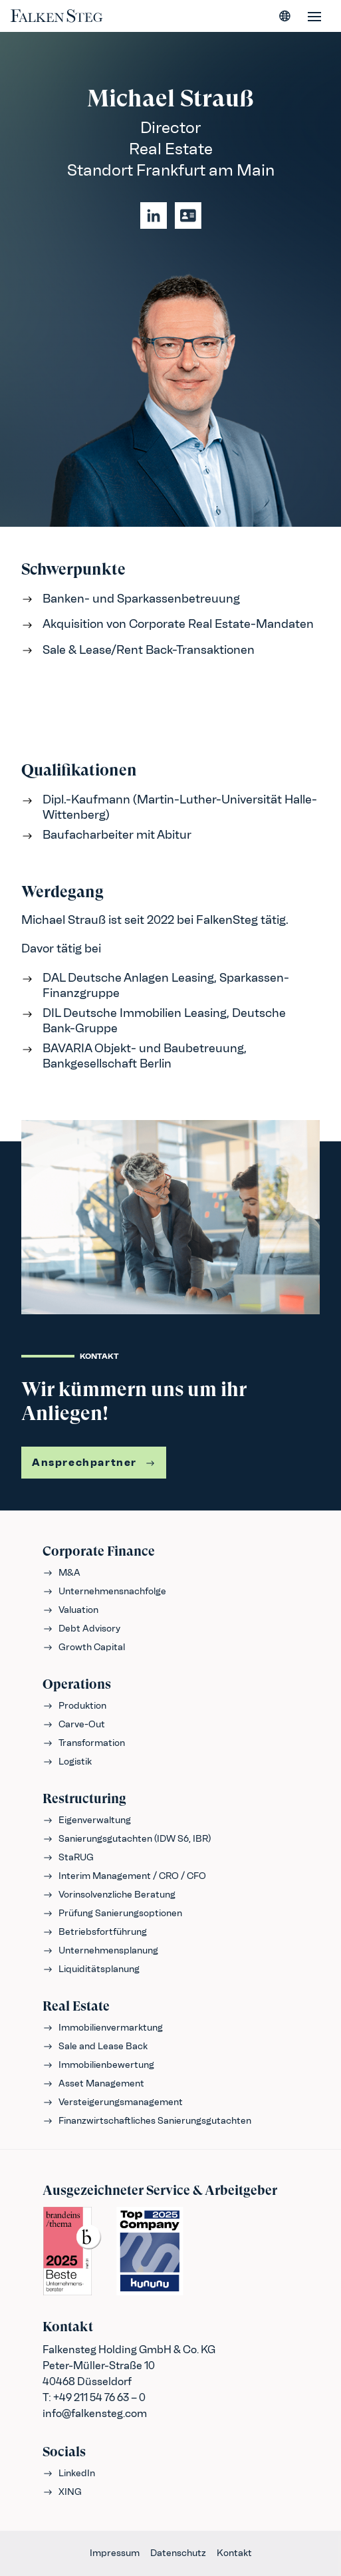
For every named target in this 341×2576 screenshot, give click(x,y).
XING (62, 2492)
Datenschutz (178, 2553)
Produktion (74, 1705)
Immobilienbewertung (98, 2065)
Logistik (67, 1761)
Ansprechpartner (94, 1462)
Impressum (115, 2553)
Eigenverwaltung (87, 1820)
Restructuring (84, 1798)
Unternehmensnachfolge (104, 1591)
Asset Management (93, 2083)
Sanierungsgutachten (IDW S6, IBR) (127, 1838)
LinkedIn (69, 2473)
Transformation (84, 1743)
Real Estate (76, 2006)
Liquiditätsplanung (91, 1969)
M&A (61, 1572)
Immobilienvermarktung (103, 2027)
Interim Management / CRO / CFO (124, 1876)
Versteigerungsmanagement (113, 2102)
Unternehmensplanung (100, 1950)
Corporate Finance (99, 1551)
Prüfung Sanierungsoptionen (112, 1913)
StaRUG (68, 1857)
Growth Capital (84, 1647)
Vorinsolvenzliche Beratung (109, 1894)
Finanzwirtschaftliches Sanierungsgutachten (147, 2120)
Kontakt (234, 2553)
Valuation (70, 1610)
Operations (77, 1684)
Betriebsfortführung (95, 1931)
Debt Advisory (81, 1628)
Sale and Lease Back (95, 2046)
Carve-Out (74, 1724)
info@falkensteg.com (95, 2413)
